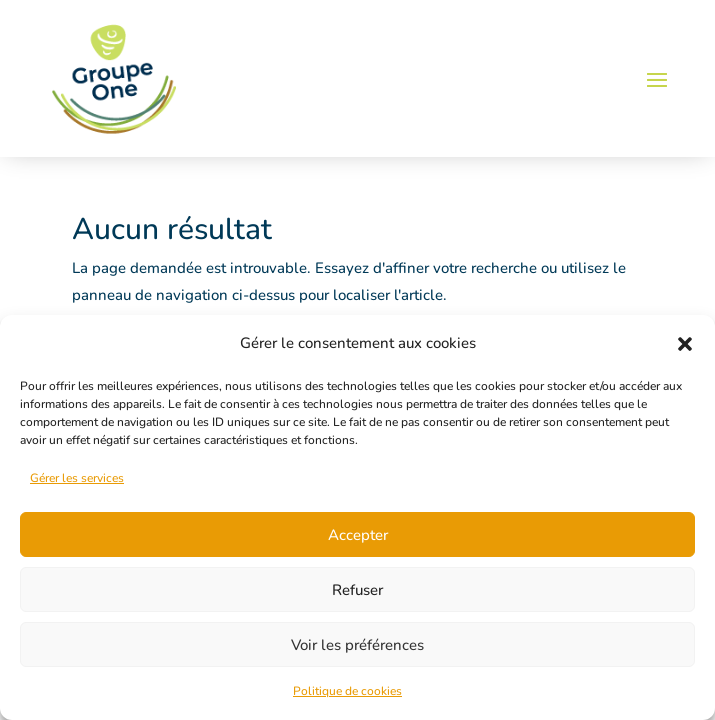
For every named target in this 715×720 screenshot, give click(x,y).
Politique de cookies (347, 691)
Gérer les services (77, 478)
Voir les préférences (357, 645)
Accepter (358, 535)
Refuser (357, 590)
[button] (685, 344)
